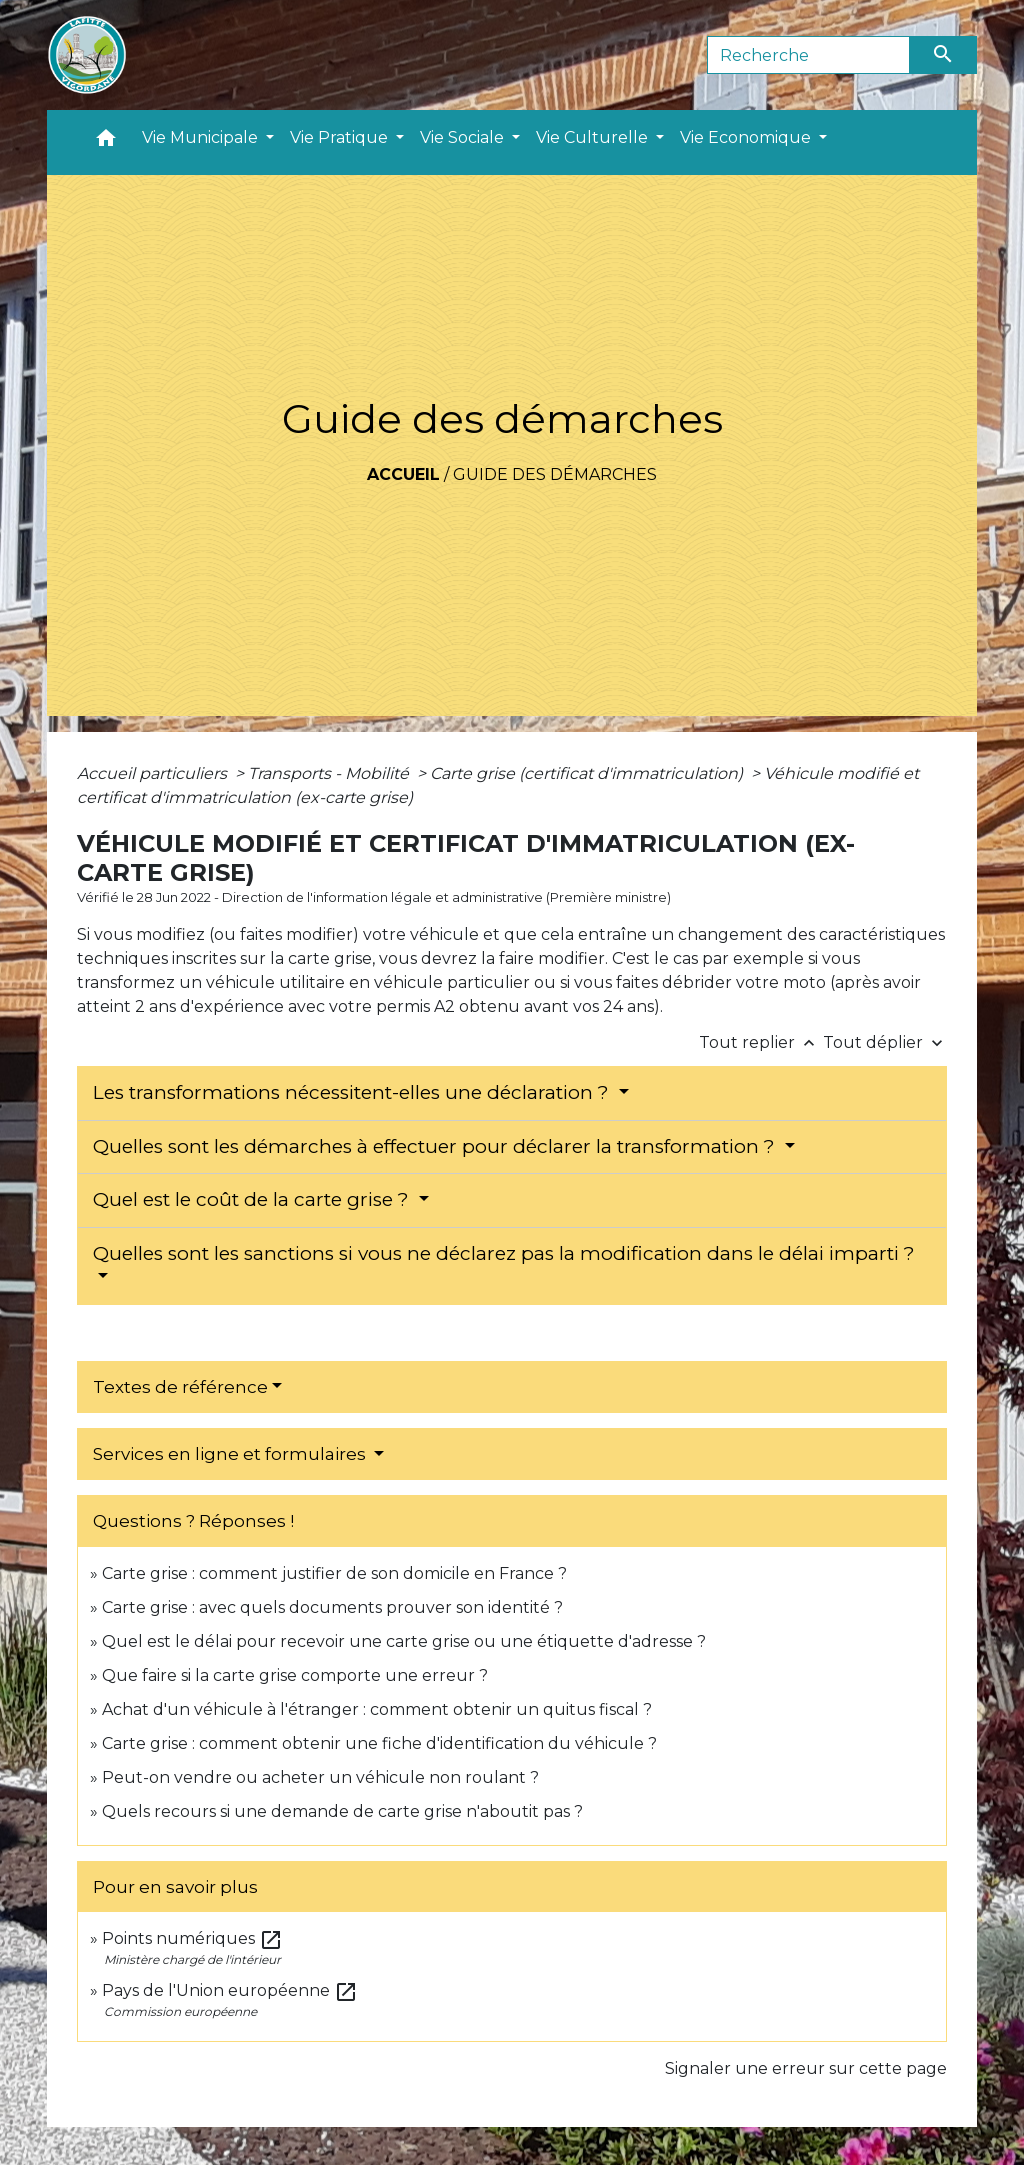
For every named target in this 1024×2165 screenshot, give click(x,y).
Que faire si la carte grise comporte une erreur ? (295, 1675)
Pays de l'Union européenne (230, 1990)
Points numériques (192, 1938)
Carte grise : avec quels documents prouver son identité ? (334, 1607)
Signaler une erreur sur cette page (806, 2068)
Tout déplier (885, 1042)
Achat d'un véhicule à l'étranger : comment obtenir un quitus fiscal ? (377, 1709)
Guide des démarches (555, 474)
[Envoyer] (944, 55)
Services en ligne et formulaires (231, 1454)
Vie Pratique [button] (341, 137)
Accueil (403, 474)
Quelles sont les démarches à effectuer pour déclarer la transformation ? (436, 1146)
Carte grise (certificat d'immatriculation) (588, 773)
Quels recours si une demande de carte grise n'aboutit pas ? (342, 1811)
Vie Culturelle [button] (594, 137)
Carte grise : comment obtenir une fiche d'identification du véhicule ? (379, 1743)
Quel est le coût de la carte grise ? (253, 1199)
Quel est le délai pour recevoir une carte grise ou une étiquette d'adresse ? (404, 1641)
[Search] (808, 55)
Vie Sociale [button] (464, 137)
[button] (106, 142)
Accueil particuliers (154, 773)
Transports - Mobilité (330, 773)
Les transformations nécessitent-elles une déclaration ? (353, 1092)
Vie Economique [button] (747, 137)
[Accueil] (87, 55)
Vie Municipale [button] (202, 137)
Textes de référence (180, 1387)
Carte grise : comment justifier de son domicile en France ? (334, 1573)
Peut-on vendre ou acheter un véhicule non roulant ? (320, 1777)
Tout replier (761, 1042)
